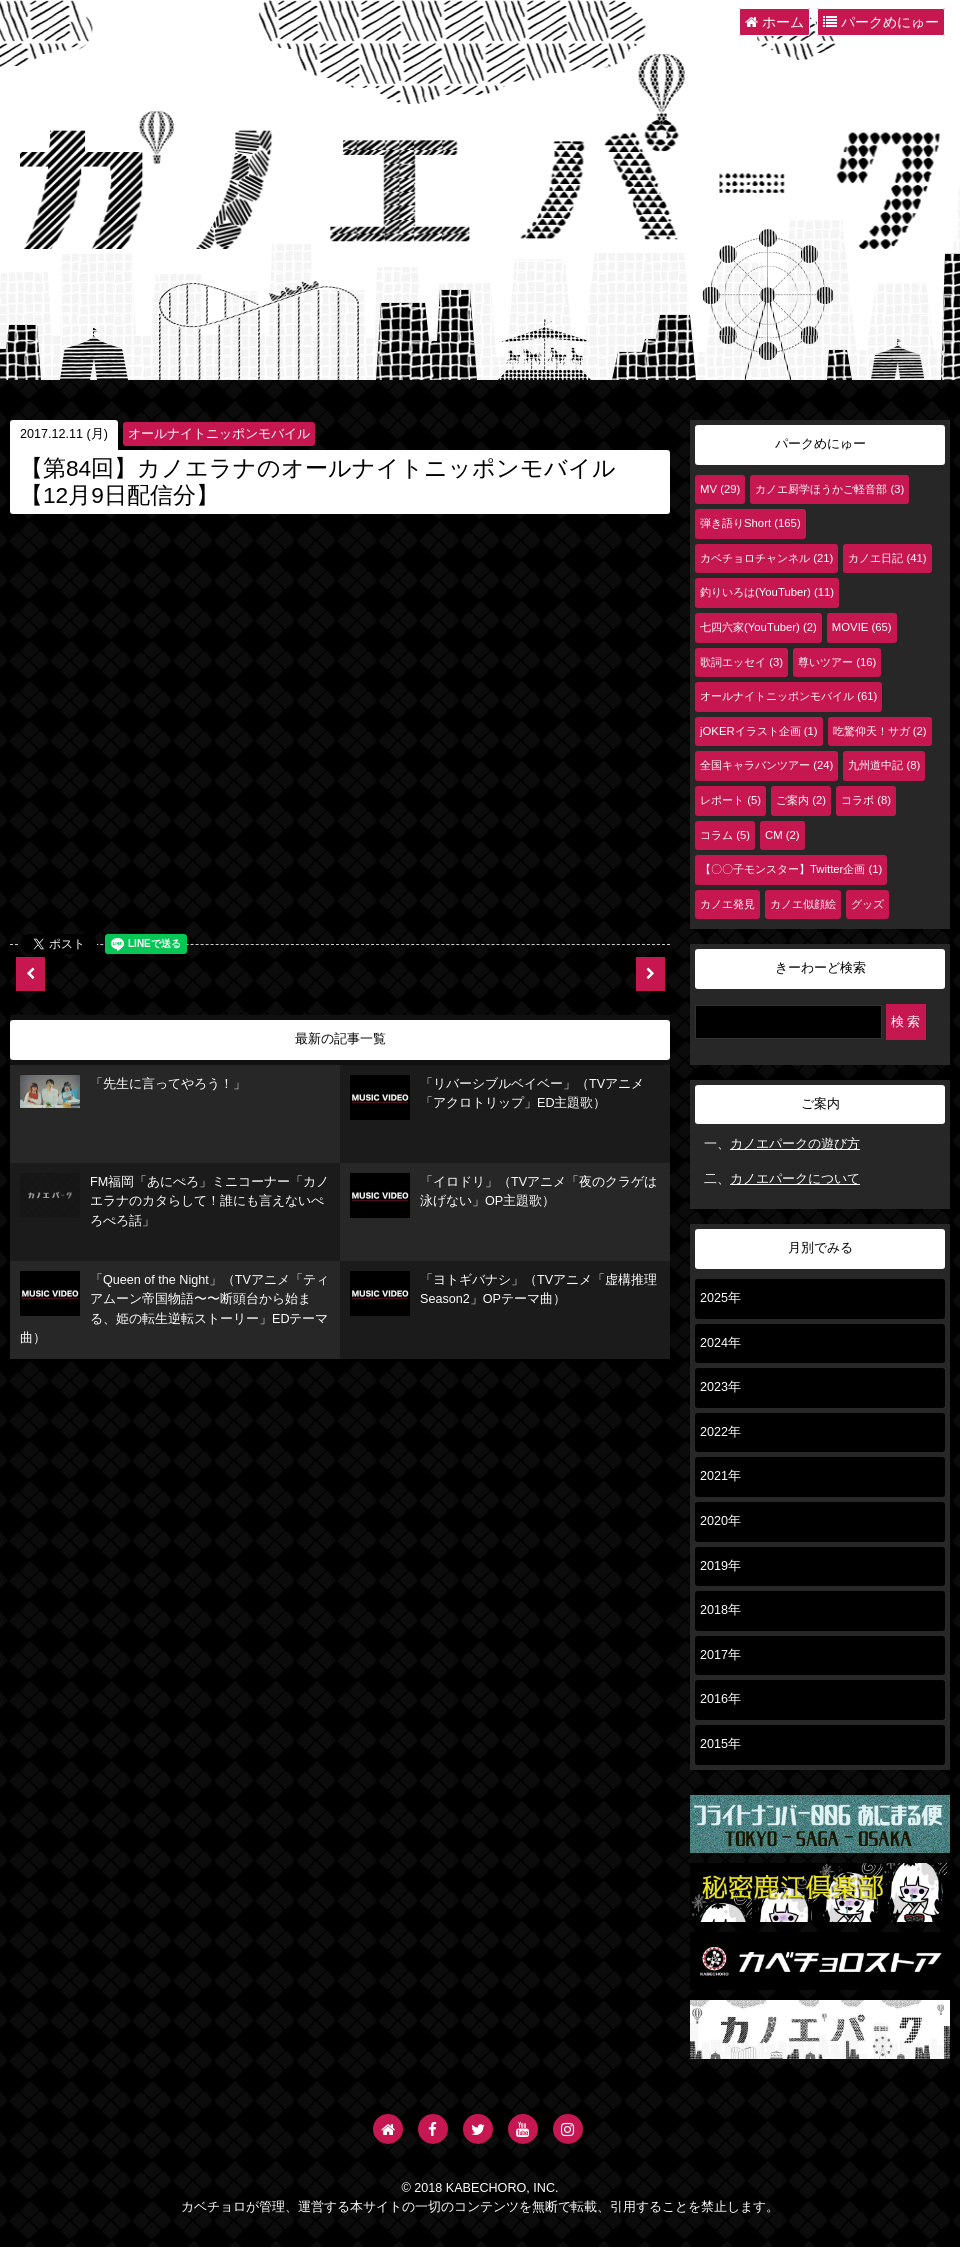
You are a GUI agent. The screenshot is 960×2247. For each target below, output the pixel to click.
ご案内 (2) (801, 800)
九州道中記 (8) (884, 765)
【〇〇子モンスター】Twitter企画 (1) (791, 869)
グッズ (867, 904)
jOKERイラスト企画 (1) (759, 731)
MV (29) (720, 489)
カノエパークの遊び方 (795, 1144)
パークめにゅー (881, 22)
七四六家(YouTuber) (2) (758, 627)
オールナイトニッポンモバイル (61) (788, 696)
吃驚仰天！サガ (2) (880, 731)
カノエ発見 (727, 904)
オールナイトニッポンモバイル (219, 434)
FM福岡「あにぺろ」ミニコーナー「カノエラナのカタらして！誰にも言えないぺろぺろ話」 (174, 1200)
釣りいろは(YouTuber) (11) (767, 592)
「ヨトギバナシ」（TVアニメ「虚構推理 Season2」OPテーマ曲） (503, 1293)
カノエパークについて (795, 1179)
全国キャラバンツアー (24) (766, 765)
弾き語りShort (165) (750, 523)
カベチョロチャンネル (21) (766, 558)
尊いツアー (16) (837, 662)
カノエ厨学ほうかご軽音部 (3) (829, 489)
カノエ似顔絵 (803, 904)
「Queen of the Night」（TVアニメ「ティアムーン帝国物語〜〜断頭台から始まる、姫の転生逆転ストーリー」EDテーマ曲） (174, 1308)
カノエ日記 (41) (887, 558)
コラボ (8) (866, 800)
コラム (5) (725, 835)
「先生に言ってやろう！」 (133, 1092)
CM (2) (782, 835)
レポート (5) (730, 800)
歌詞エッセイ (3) (741, 662)
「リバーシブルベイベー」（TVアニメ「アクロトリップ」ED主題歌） (497, 1097)
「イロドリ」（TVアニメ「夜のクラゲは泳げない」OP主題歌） (503, 1195)
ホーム (774, 22)
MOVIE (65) (862, 627)
